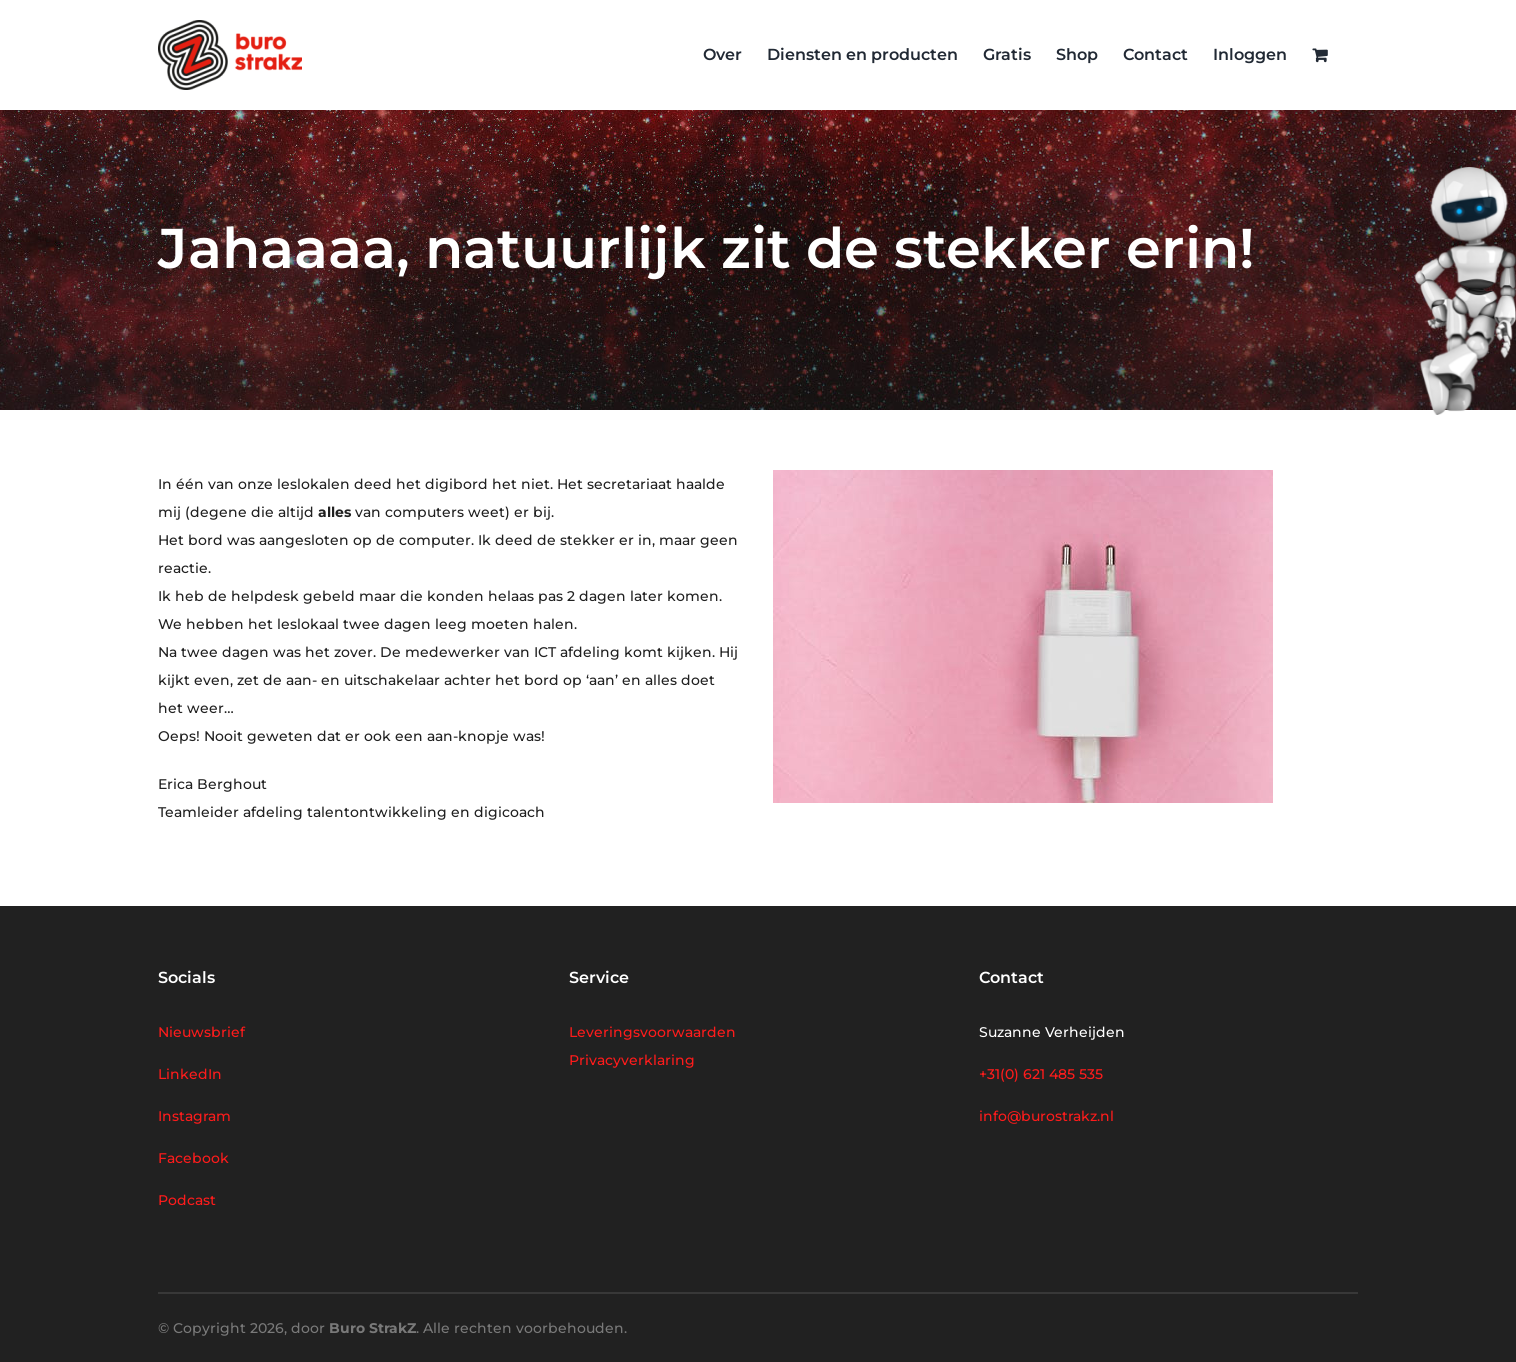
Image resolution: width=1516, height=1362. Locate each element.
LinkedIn (190, 1074)
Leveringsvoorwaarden (652, 1032)
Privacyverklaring (632, 1060)
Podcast (187, 1200)
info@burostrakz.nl (1046, 1116)
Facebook (193, 1158)
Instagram (194, 1116)
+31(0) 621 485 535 (1041, 1074)
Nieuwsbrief (201, 1032)
